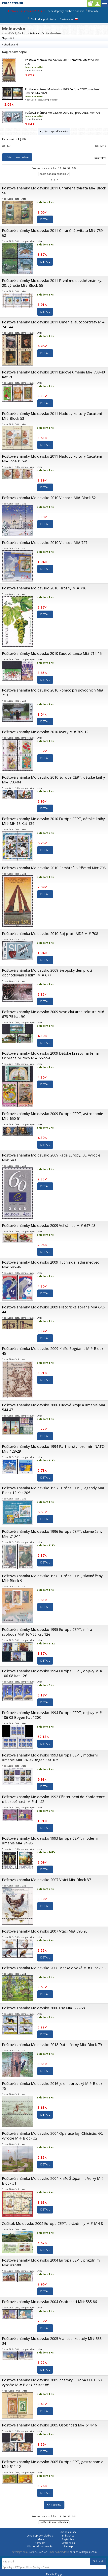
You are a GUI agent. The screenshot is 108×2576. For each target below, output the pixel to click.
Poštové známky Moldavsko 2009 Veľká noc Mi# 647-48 (48, 1225)
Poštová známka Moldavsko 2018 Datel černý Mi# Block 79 (52, 2044)
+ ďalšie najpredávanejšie (54, 131)
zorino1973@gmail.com (83, 2552)
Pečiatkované (10, 44)
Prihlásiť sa (68, 2535)
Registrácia (68, 2539)
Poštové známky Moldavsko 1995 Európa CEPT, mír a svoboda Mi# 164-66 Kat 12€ (47, 1632)
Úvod (4, 33)
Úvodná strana (68, 2532)
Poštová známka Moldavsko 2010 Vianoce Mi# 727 (44, 542)
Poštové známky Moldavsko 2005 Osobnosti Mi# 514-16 (49, 2425)
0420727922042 (38, 2552)
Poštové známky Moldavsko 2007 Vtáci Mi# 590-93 (45, 1931)
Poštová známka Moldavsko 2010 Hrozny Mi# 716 (44, 588)
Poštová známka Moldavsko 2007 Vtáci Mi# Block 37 (46, 1879)
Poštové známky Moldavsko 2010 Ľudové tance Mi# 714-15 (52, 653)
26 (64, 168)
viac (24, 198)
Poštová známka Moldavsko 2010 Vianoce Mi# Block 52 (49, 497)
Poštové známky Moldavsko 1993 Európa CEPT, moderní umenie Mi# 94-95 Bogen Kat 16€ (50, 1757)
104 (74, 168)
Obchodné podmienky (43, 19)
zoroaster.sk (12, 2)
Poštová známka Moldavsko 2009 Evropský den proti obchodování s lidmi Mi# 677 (47, 972)
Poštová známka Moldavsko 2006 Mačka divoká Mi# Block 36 (53, 1967)
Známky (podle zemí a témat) (24, 33)
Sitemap (68, 2546)
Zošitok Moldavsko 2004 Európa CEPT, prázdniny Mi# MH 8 (52, 2223)
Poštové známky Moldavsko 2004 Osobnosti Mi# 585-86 (49, 2301)
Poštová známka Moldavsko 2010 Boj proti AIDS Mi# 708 (62, 112)
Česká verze (69, 19)
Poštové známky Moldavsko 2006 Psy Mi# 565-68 (43, 2008)
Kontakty (93, 11)
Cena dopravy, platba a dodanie (66, 11)
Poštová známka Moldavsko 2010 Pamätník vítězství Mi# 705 (54, 867)
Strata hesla (68, 2542)
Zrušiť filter (100, 158)
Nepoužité (8, 38)
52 (68, 168)
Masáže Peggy (54, 2574)
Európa (46, 33)
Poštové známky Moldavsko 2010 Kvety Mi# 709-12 (45, 731)
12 (59, 168)
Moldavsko (56, 33)
